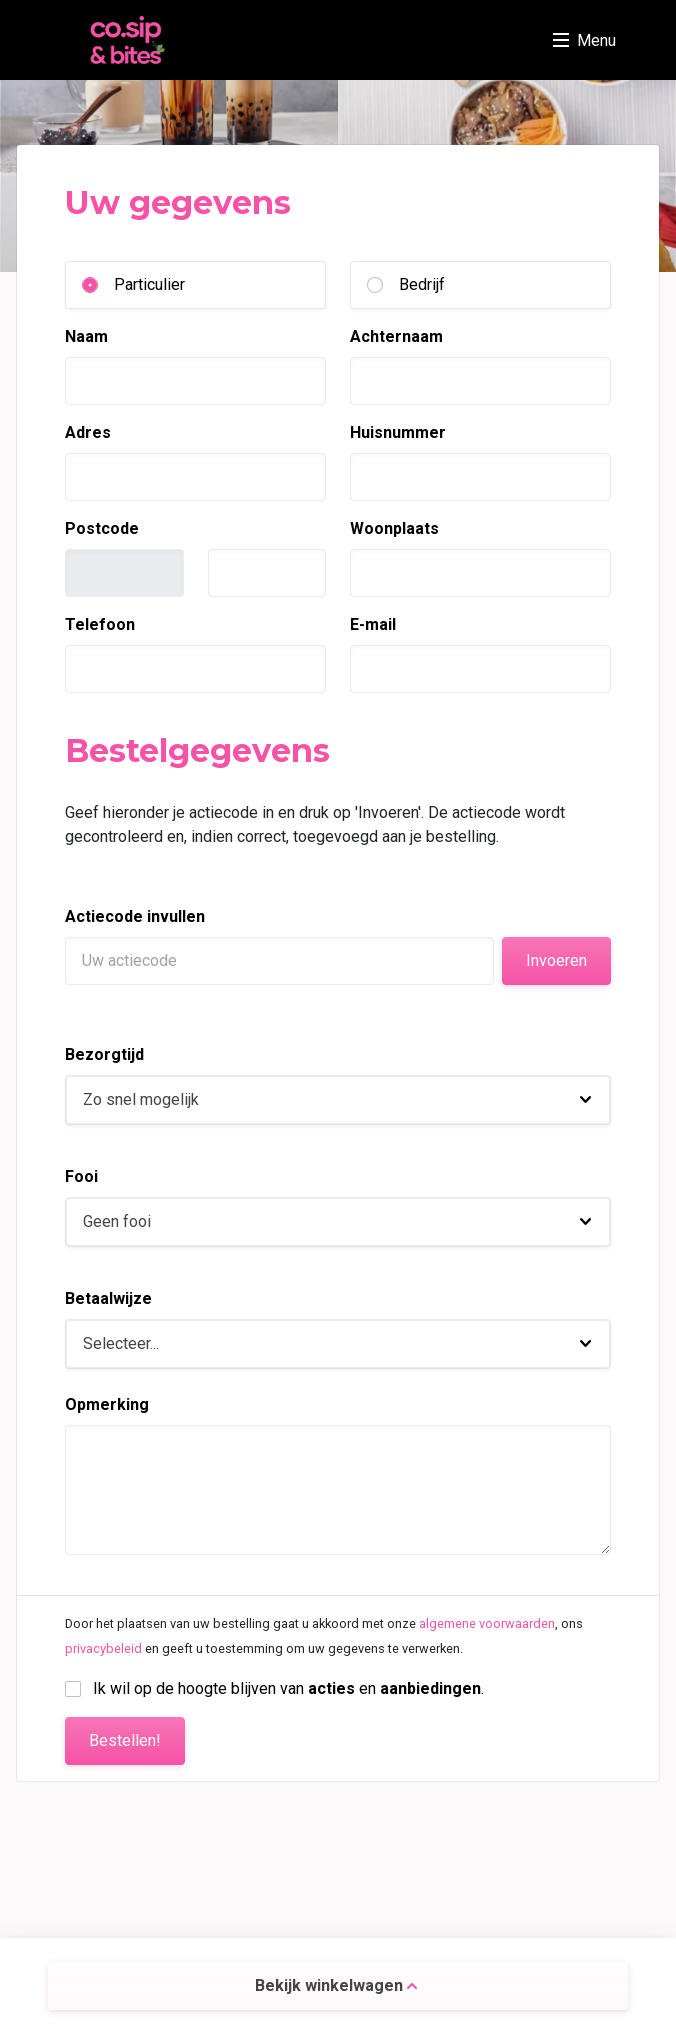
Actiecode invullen (135, 916)
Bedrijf (422, 284)
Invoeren (556, 960)
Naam (86, 336)
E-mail (373, 624)
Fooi (81, 1176)
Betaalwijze (108, 1298)
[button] (338, 1100)
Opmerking (107, 1404)
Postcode (102, 528)
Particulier (149, 284)
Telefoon (100, 624)
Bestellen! (125, 1740)
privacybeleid (103, 1648)
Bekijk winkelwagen (336, 1985)
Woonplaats (394, 528)
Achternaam (396, 336)
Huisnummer (398, 432)
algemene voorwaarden (487, 1623)
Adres (88, 432)
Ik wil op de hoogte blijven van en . (288, 1688)
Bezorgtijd (104, 1054)
